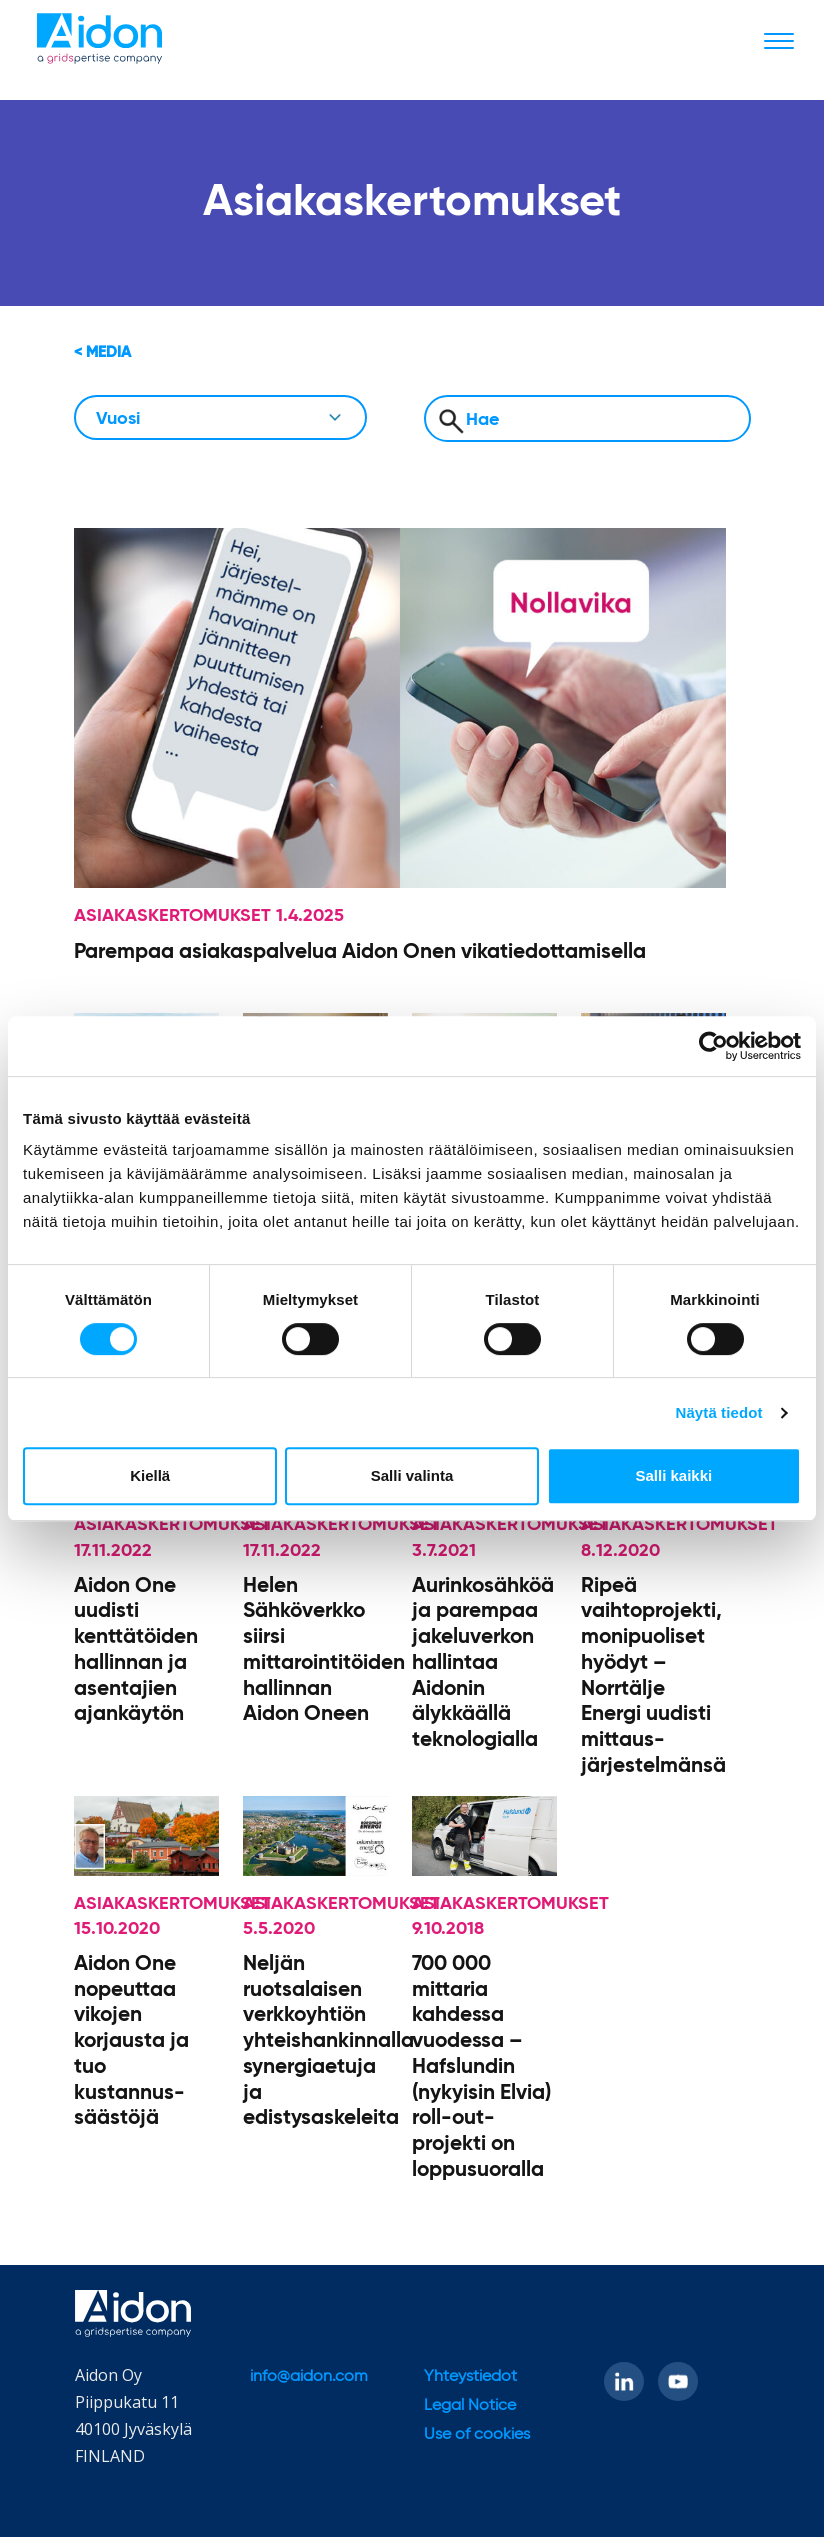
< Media (102, 352)
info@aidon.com (309, 2377)
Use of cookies (477, 2435)
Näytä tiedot (719, 1412)
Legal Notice (470, 2406)
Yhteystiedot (470, 2377)
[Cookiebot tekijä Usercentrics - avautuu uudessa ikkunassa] (713, 1046)
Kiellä (150, 1475)
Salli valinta (412, 1475)
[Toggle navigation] (779, 40)
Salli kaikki (673, 1475)
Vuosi (118, 419)
